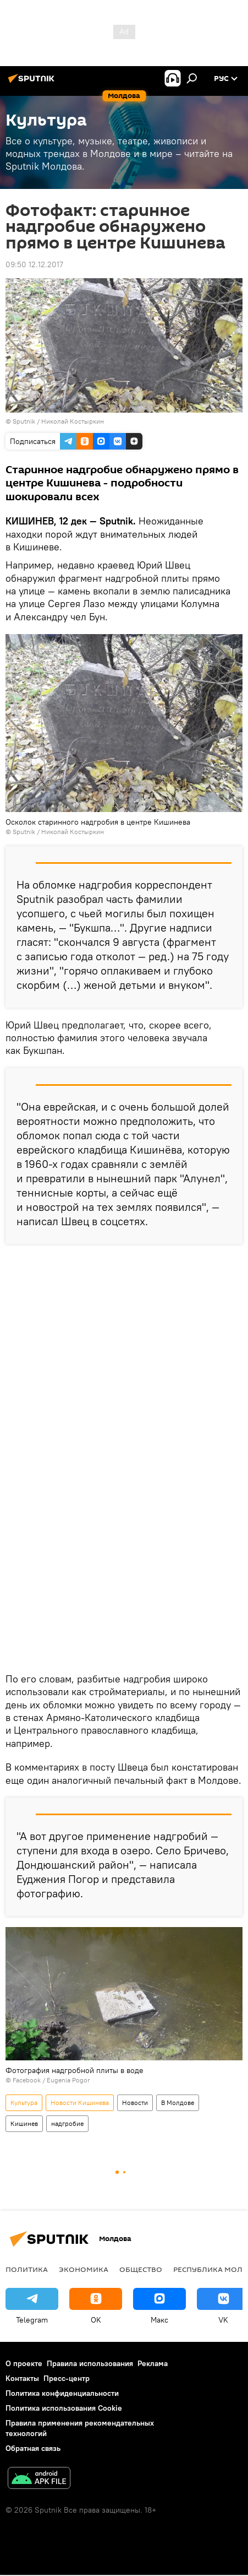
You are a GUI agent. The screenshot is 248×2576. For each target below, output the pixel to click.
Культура (23, 2102)
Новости (135, 2102)
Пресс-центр (66, 2378)
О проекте (23, 2363)
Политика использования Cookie (63, 2408)
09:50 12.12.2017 (34, 264)
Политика (26, 2269)
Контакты (22, 2378)
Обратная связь (32, 2448)
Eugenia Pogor (68, 2080)
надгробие (67, 2123)
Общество (140, 2269)
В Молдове (177, 2102)
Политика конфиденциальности (62, 2393)
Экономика (83, 2269)
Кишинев (24, 2123)
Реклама (152, 2363)
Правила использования (90, 2363)
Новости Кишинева (80, 2102)
